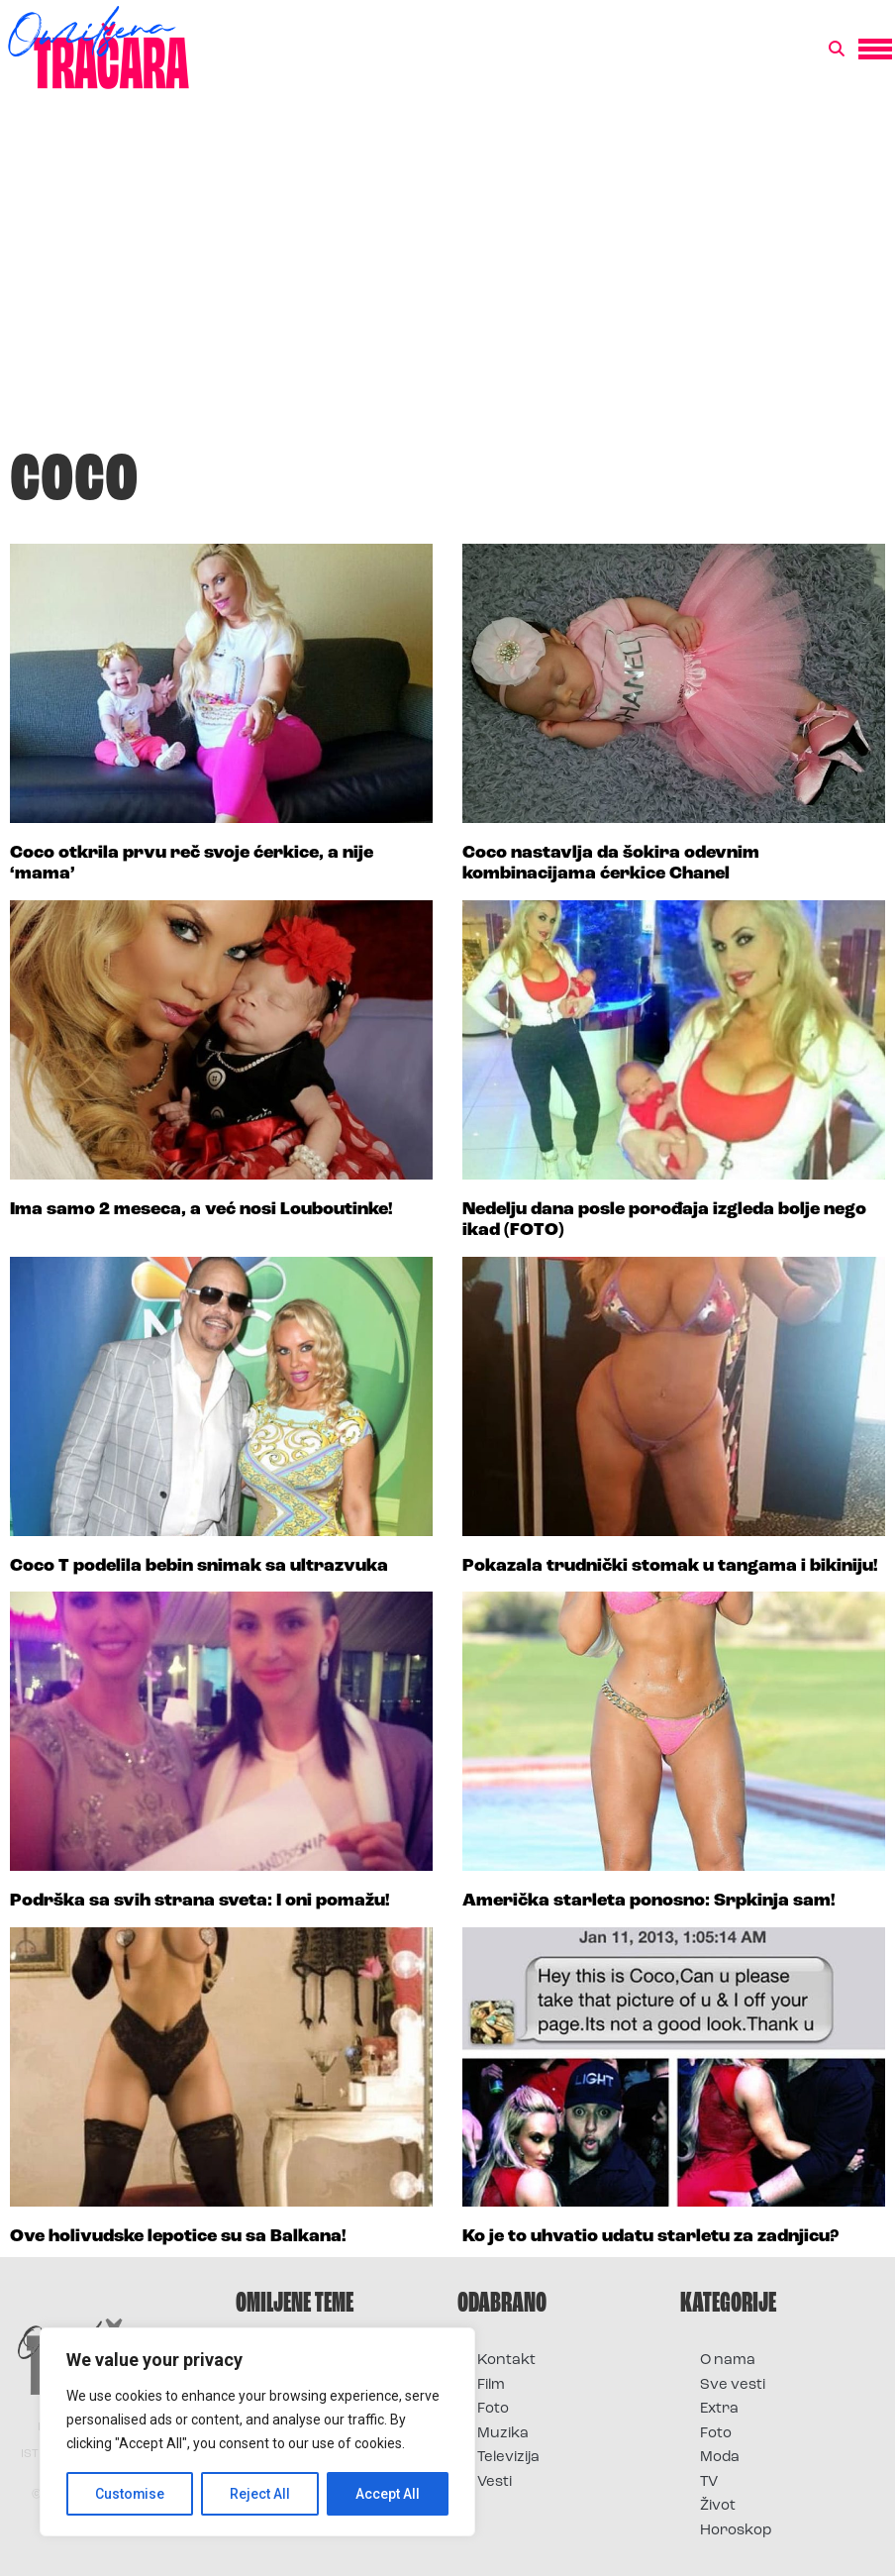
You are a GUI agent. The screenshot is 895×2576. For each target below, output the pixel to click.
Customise (130, 2494)
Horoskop (736, 2531)
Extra (719, 2409)
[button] (836, 49)
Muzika (503, 2433)
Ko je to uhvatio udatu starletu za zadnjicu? (650, 2236)
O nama (727, 2360)
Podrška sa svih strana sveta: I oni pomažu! (200, 1901)
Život (718, 2506)
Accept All (387, 2494)
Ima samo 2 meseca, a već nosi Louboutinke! (201, 1209)
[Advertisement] (447, 271)
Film (491, 2385)
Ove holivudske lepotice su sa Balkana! (178, 2236)
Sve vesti (732, 2385)
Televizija (508, 2457)
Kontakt (506, 2360)
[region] (257, 2432)
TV (709, 2482)
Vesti (494, 2482)
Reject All (261, 2494)
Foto (493, 2409)
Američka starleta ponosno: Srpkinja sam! (649, 1901)
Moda (720, 2457)
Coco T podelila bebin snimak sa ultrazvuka (199, 1566)
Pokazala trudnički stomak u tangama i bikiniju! (670, 1566)
